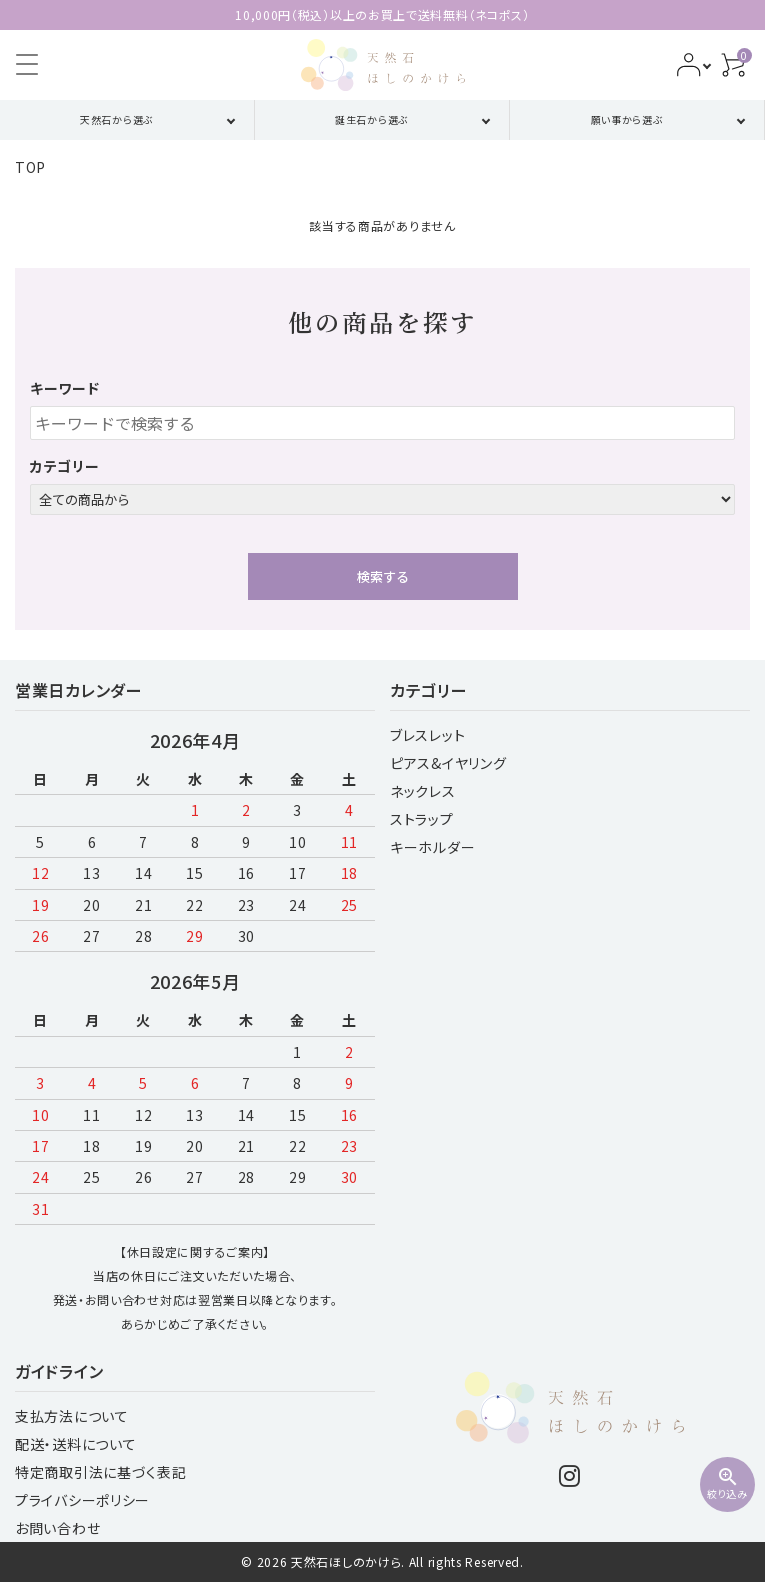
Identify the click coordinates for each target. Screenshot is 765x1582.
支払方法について (72, 1416)
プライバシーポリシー (82, 1500)
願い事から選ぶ (627, 119)
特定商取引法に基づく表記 (100, 1472)
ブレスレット (427, 735)
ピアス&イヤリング (448, 763)
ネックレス (423, 791)
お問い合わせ (57, 1528)
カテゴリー (65, 466)
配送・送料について (75, 1444)
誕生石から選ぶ (372, 119)
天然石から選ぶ (117, 119)
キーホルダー (432, 847)
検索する (383, 576)
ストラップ (422, 819)
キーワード (65, 388)
